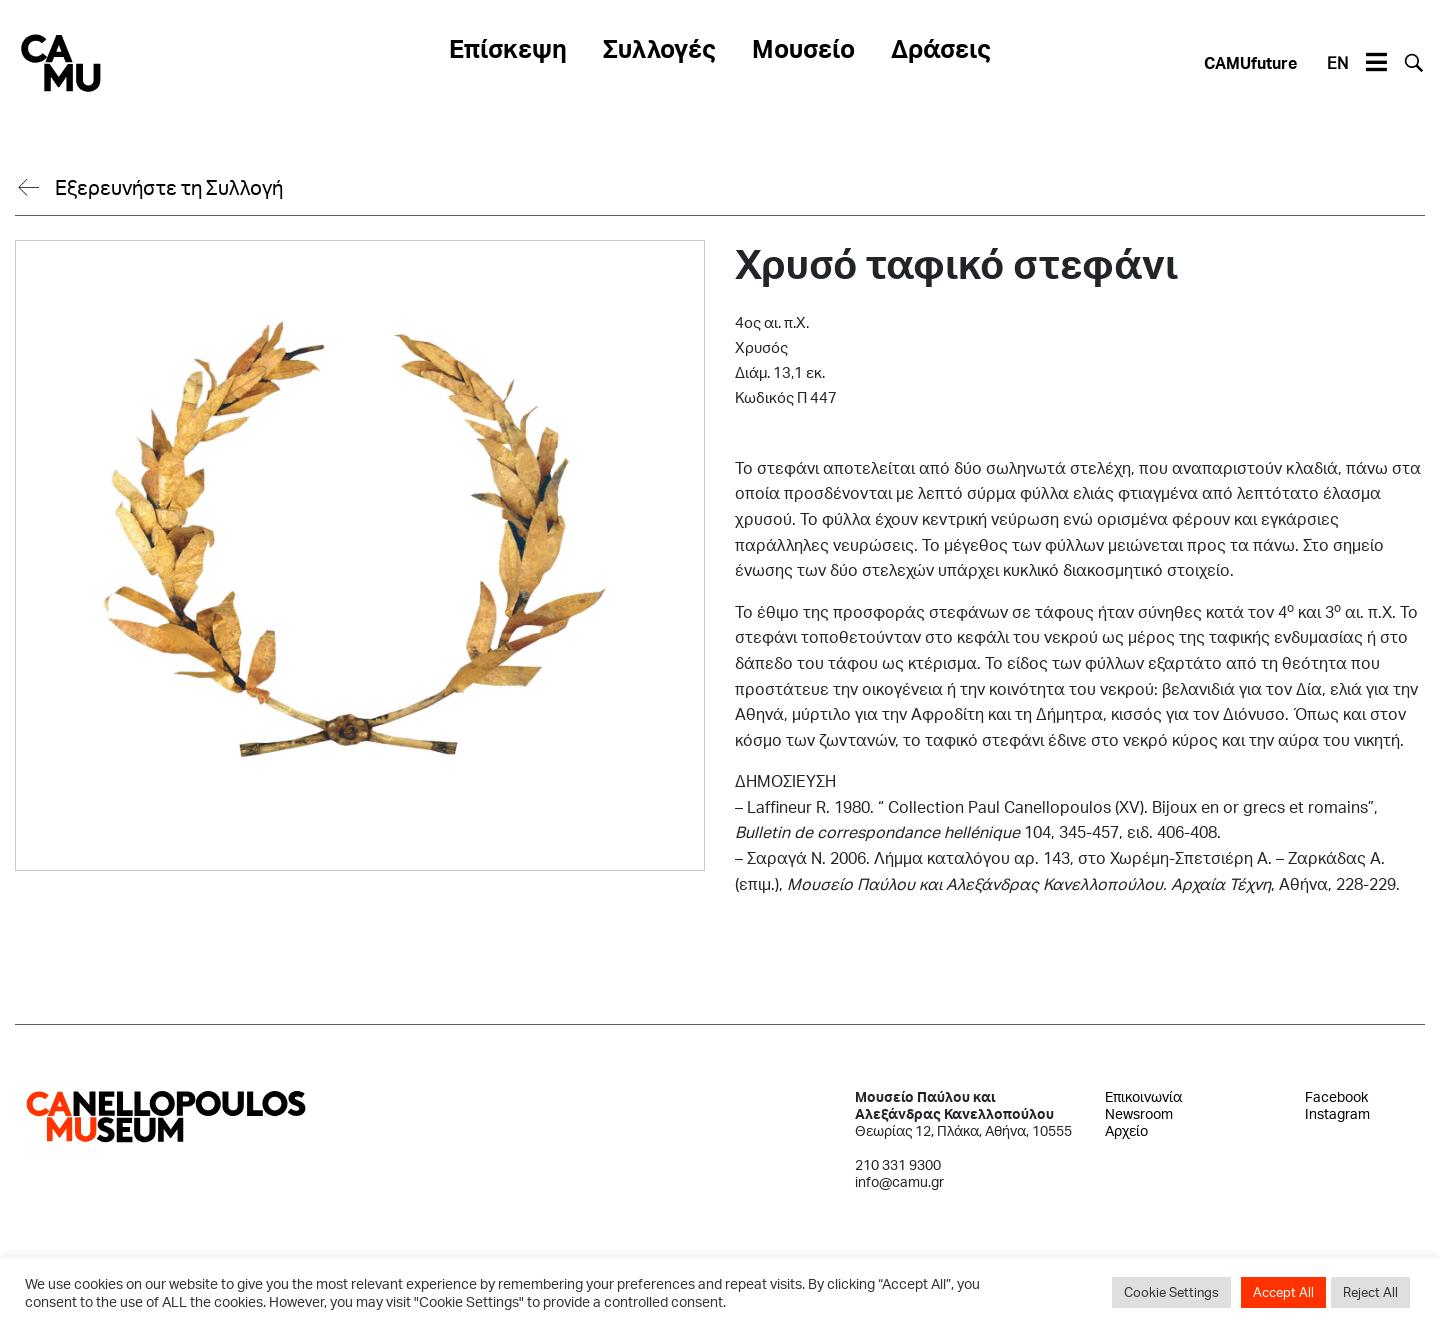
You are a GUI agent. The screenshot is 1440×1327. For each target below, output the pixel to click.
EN (1337, 62)
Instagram (1337, 1113)
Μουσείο (803, 48)
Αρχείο (1126, 1130)
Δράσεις (941, 48)
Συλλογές (659, 48)
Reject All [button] (1370, 1292)
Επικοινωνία (1143, 1096)
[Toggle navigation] (1376, 63)
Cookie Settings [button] (1171, 1292)
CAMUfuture (1250, 62)
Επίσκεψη (508, 48)
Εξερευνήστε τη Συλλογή (169, 187)
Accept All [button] (1283, 1292)
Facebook (1336, 1096)
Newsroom (1139, 1113)
